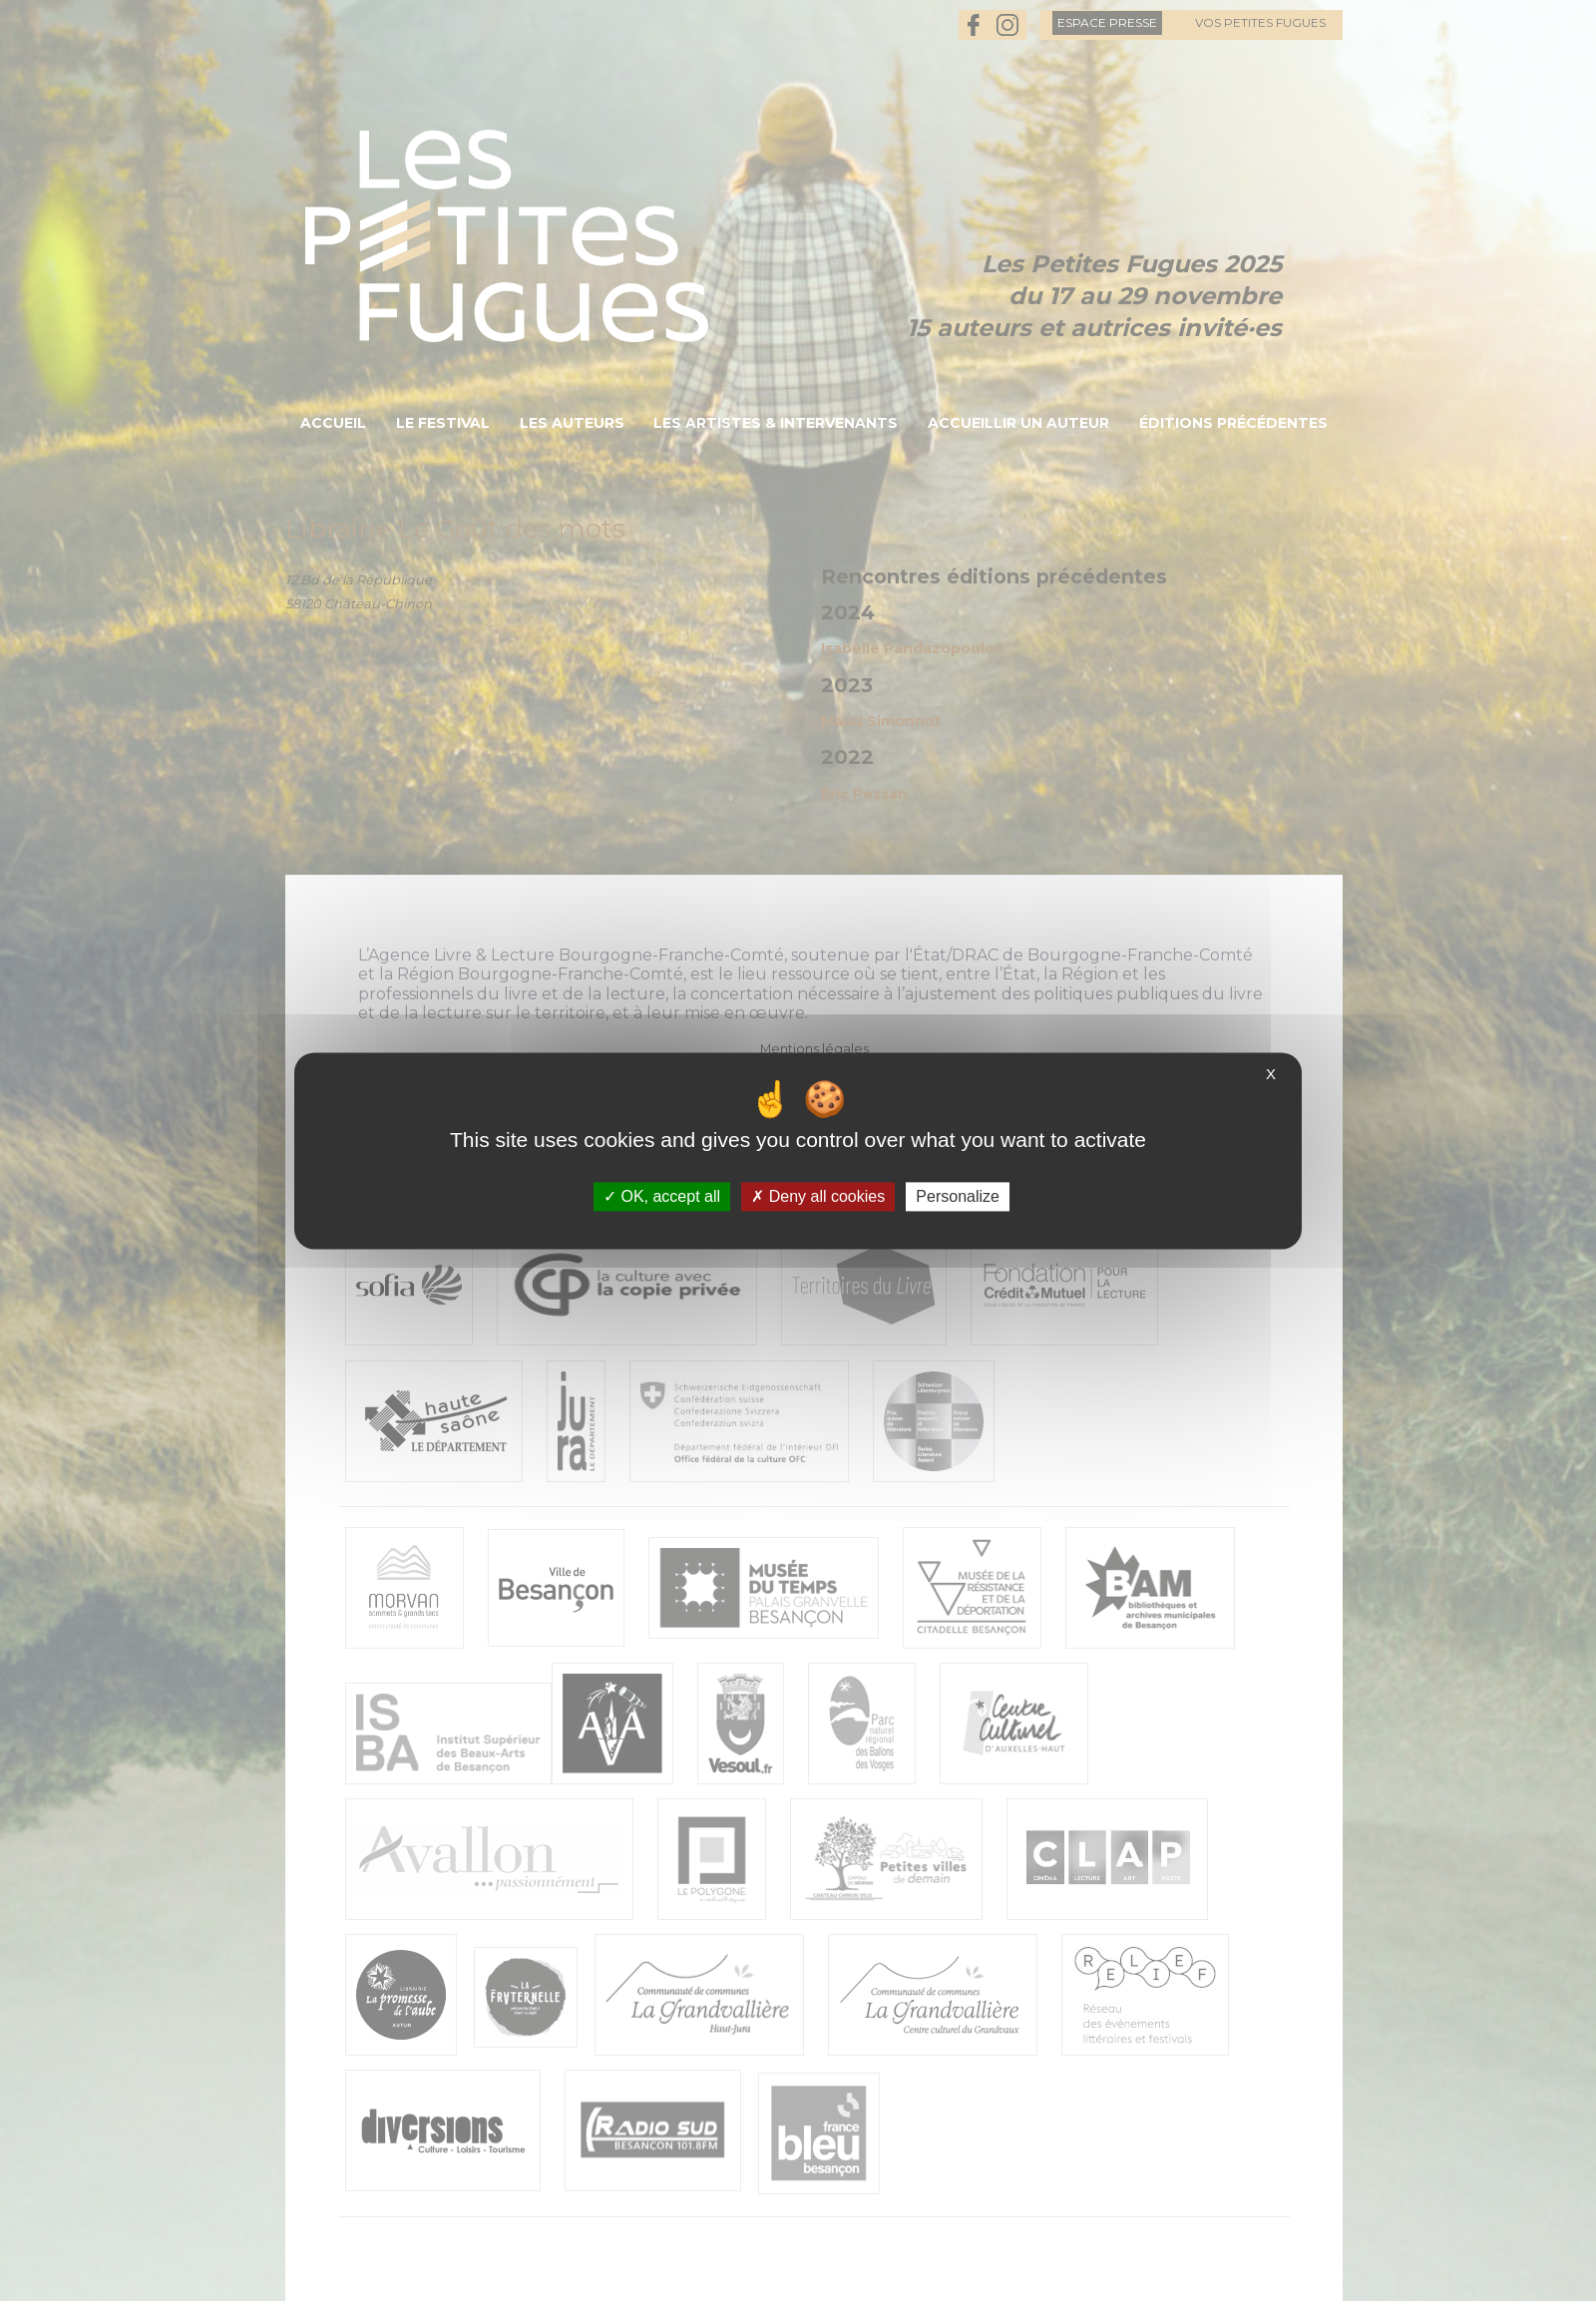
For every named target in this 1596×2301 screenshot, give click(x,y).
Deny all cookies (818, 1196)
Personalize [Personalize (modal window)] (957, 1196)
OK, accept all (661, 1196)
